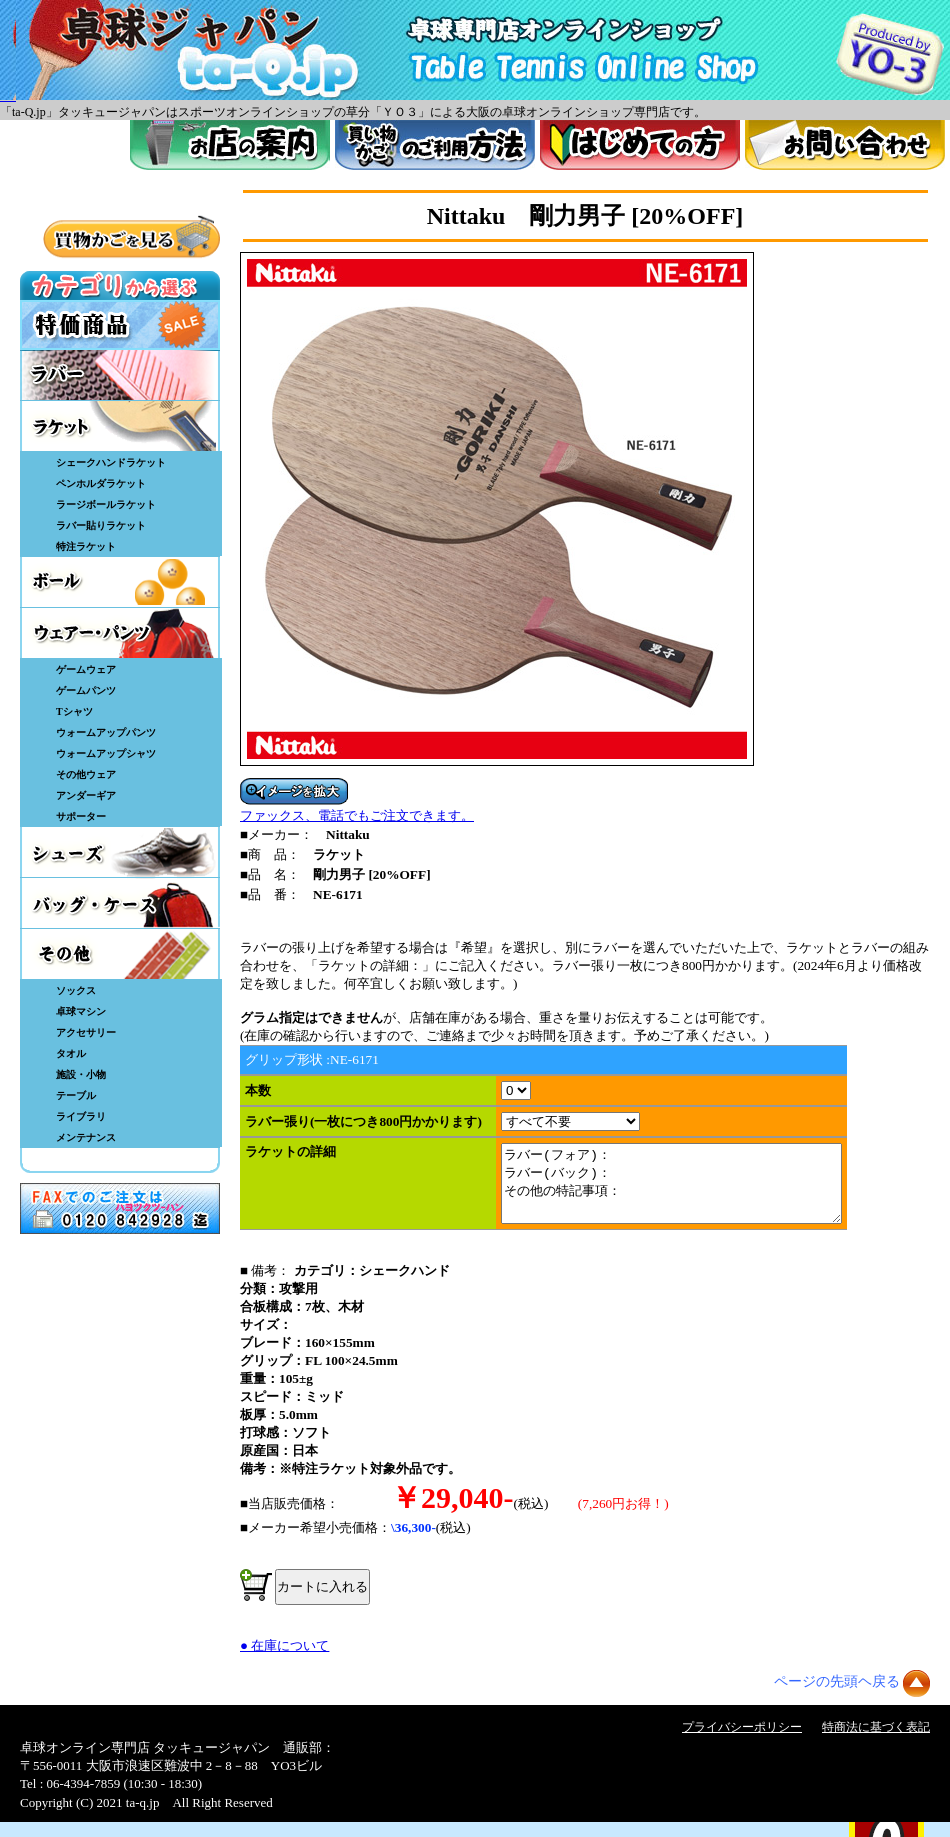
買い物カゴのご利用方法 (435, 145)
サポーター (81, 816)
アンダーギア (86, 795)
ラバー (120, 375)
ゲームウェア (86, 669)
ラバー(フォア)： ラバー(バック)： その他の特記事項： (691, 1191)
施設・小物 (81, 1074)
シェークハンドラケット (111, 462)
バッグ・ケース (120, 903)
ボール (120, 582)
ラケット (120, 426)
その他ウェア (86, 774)
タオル (71, 1053)
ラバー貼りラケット (101, 525)
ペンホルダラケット (101, 483)
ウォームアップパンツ (106, 732)
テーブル (76, 1095)
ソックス (76, 990)
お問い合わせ (845, 145)
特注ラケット (86, 546)
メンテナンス (86, 1137)
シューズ (120, 852)
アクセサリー (86, 1032)
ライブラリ (81, 1116)
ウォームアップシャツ (106, 753)
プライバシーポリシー (742, 1742)
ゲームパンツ (86, 690)
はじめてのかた (640, 145)
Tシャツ (74, 711)
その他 (120, 954)
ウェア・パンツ (120, 633)
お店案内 (230, 145)
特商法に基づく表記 (876, 1742)
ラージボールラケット (106, 504)
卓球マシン (81, 1011)
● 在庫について (284, 1660)
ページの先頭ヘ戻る (837, 1696)
